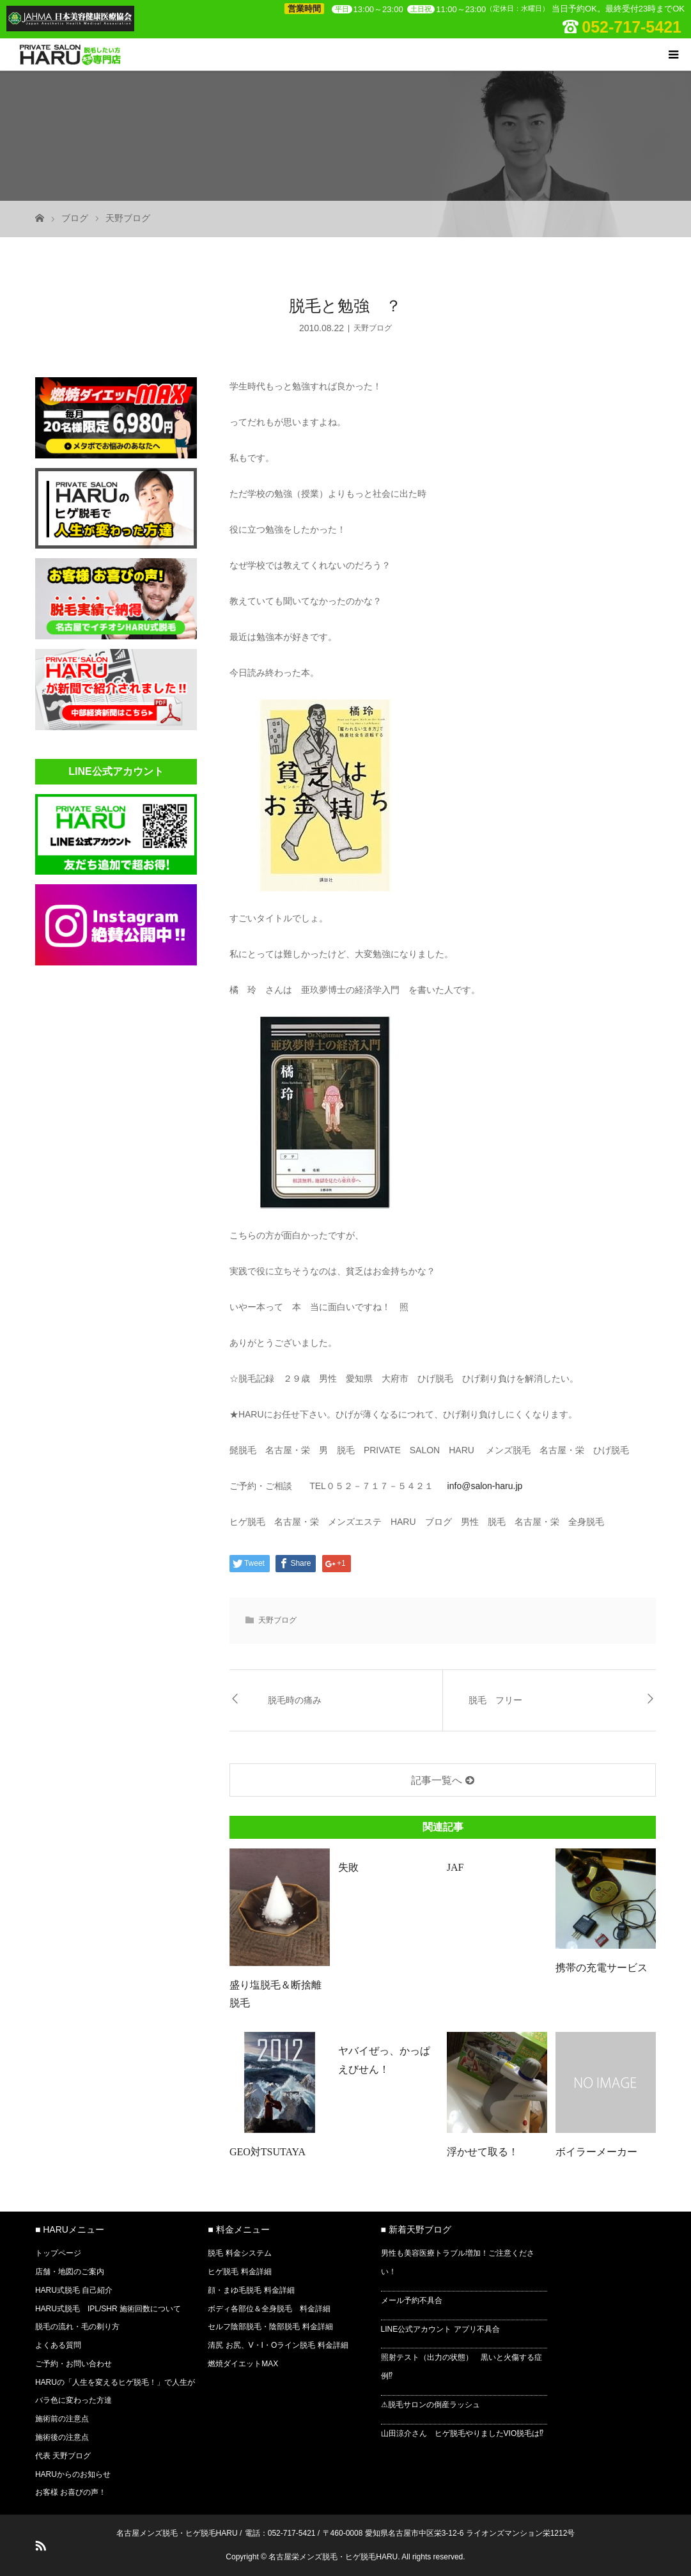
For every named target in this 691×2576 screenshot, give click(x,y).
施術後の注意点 (62, 2437)
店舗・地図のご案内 (69, 2271)
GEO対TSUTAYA (267, 2151)
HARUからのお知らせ (73, 2474)
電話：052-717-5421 (280, 2533)
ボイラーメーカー (596, 2151)
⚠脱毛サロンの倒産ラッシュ (430, 2404)
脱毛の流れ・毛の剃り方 (77, 2326)
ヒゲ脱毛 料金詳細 (239, 2271)
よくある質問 (58, 2345)
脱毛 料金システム (239, 2253)
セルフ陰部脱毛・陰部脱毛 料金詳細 (270, 2326)
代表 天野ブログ (63, 2455)
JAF (455, 1867)
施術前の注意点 (62, 2418)
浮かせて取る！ (482, 2151)
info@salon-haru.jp (485, 1486)
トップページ (58, 2253)
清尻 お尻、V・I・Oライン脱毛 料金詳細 (278, 2345)
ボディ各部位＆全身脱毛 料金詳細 (269, 2308)
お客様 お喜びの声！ (70, 2492)
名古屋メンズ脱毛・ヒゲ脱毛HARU (177, 2533)
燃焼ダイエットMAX (243, 2363)
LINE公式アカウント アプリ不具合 (440, 2329)
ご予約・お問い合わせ (73, 2363)
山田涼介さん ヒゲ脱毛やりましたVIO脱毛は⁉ (462, 2433)
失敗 (348, 1867)
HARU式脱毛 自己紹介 (74, 2290)
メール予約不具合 (411, 2300)
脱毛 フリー (495, 1700)
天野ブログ (127, 218)
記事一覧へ (436, 1780)
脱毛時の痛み (295, 1700)
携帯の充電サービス (601, 1967)
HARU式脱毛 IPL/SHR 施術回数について (108, 2308)
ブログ (74, 218)
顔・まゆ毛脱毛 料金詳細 (251, 2290)
